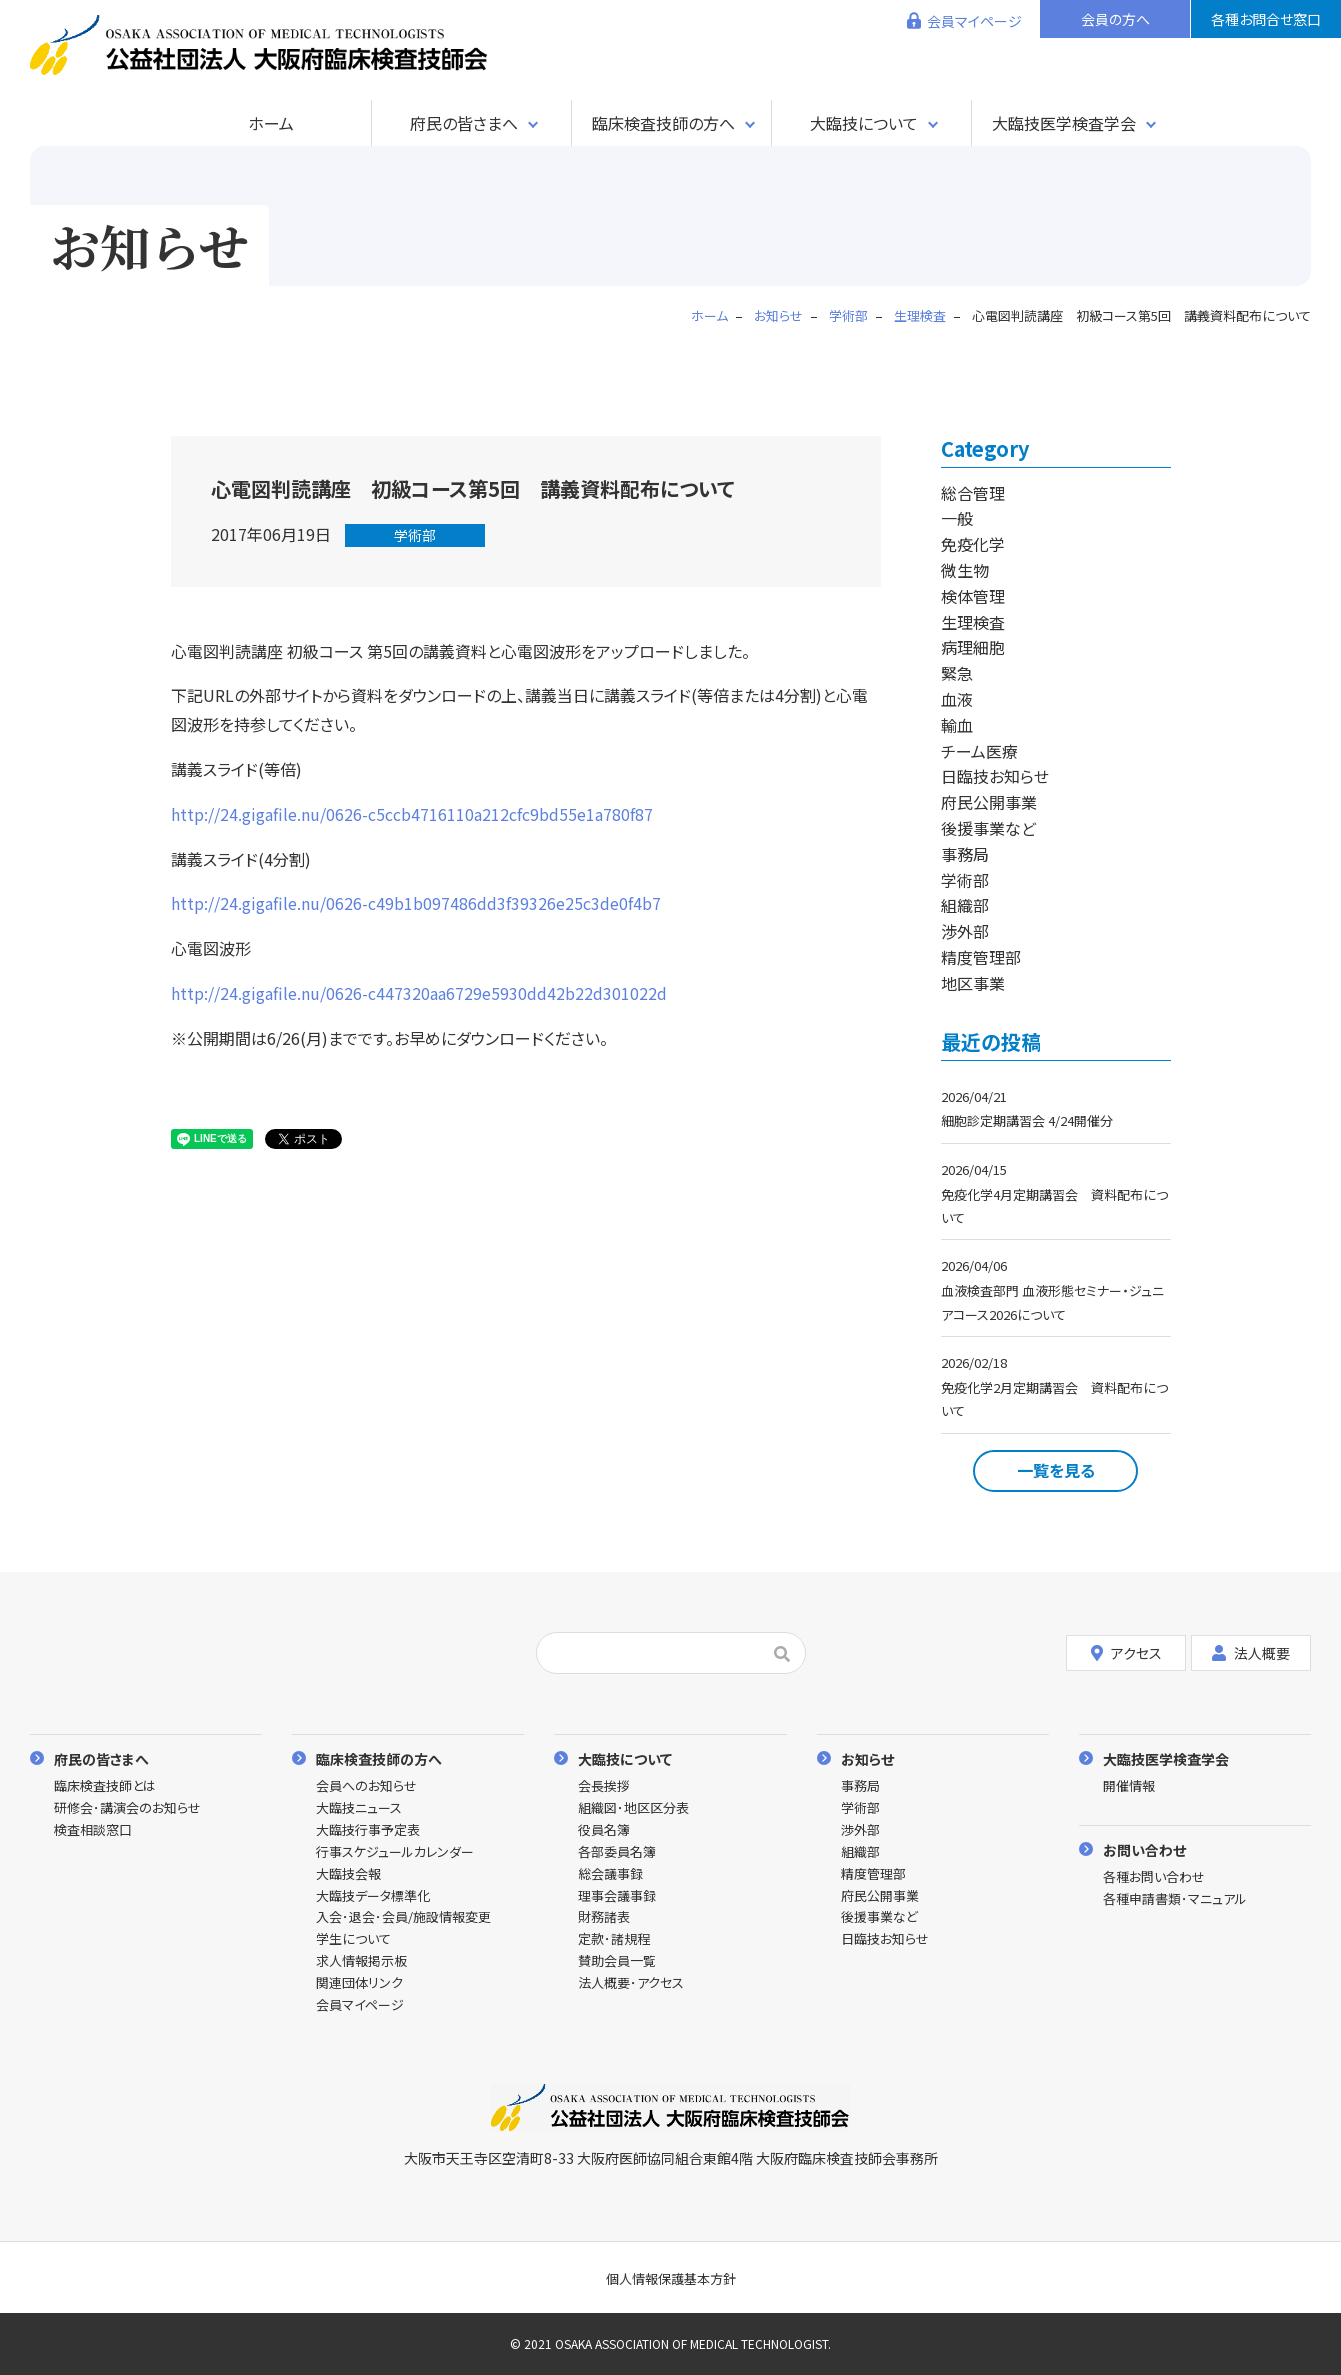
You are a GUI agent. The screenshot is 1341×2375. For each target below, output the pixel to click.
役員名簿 (604, 1830)
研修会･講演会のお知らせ (127, 1808)
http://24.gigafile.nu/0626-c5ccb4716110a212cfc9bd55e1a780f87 (412, 814)
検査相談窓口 (93, 1830)
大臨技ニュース (359, 1808)
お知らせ (867, 1758)
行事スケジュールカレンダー (395, 1852)
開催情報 (1129, 1786)
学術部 (415, 535)
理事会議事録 (617, 1896)
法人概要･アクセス (631, 1983)
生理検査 (973, 622)
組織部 (965, 905)
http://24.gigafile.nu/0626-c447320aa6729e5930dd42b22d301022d (419, 993)
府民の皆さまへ (464, 123)
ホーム (271, 123)
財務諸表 (604, 1917)
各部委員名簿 (617, 1852)
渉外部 (965, 931)
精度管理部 (981, 957)
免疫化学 (973, 544)
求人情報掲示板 (361, 1961)
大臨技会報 (348, 1874)
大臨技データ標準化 (373, 1896)
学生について (353, 1939)
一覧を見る (1056, 1470)
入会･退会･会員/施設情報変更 (403, 1917)
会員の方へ (1115, 19)
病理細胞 (973, 647)
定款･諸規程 (614, 1939)
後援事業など (988, 828)
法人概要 (1251, 1653)
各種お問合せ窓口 (1266, 19)
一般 (957, 518)
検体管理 (973, 596)
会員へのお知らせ (366, 1786)
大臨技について (864, 123)
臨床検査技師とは (105, 1786)
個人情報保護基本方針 (671, 2278)
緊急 (957, 673)
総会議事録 (610, 1874)
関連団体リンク (359, 1983)
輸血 (957, 725)
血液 (957, 699)
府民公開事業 (989, 802)
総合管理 (973, 493)
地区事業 (973, 983)
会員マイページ (974, 21)
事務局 (965, 854)
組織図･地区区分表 (633, 1808)
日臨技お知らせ (995, 776)
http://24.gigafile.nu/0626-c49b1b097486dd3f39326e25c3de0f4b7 (416, 903)
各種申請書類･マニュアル (1175, 1899)
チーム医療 (979, 751)
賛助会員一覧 (617, 1961)
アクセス (1126, 1653)
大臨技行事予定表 (368, 1830)
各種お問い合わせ (1154, 1877)
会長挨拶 (604, 1786)
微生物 (965, 570)
